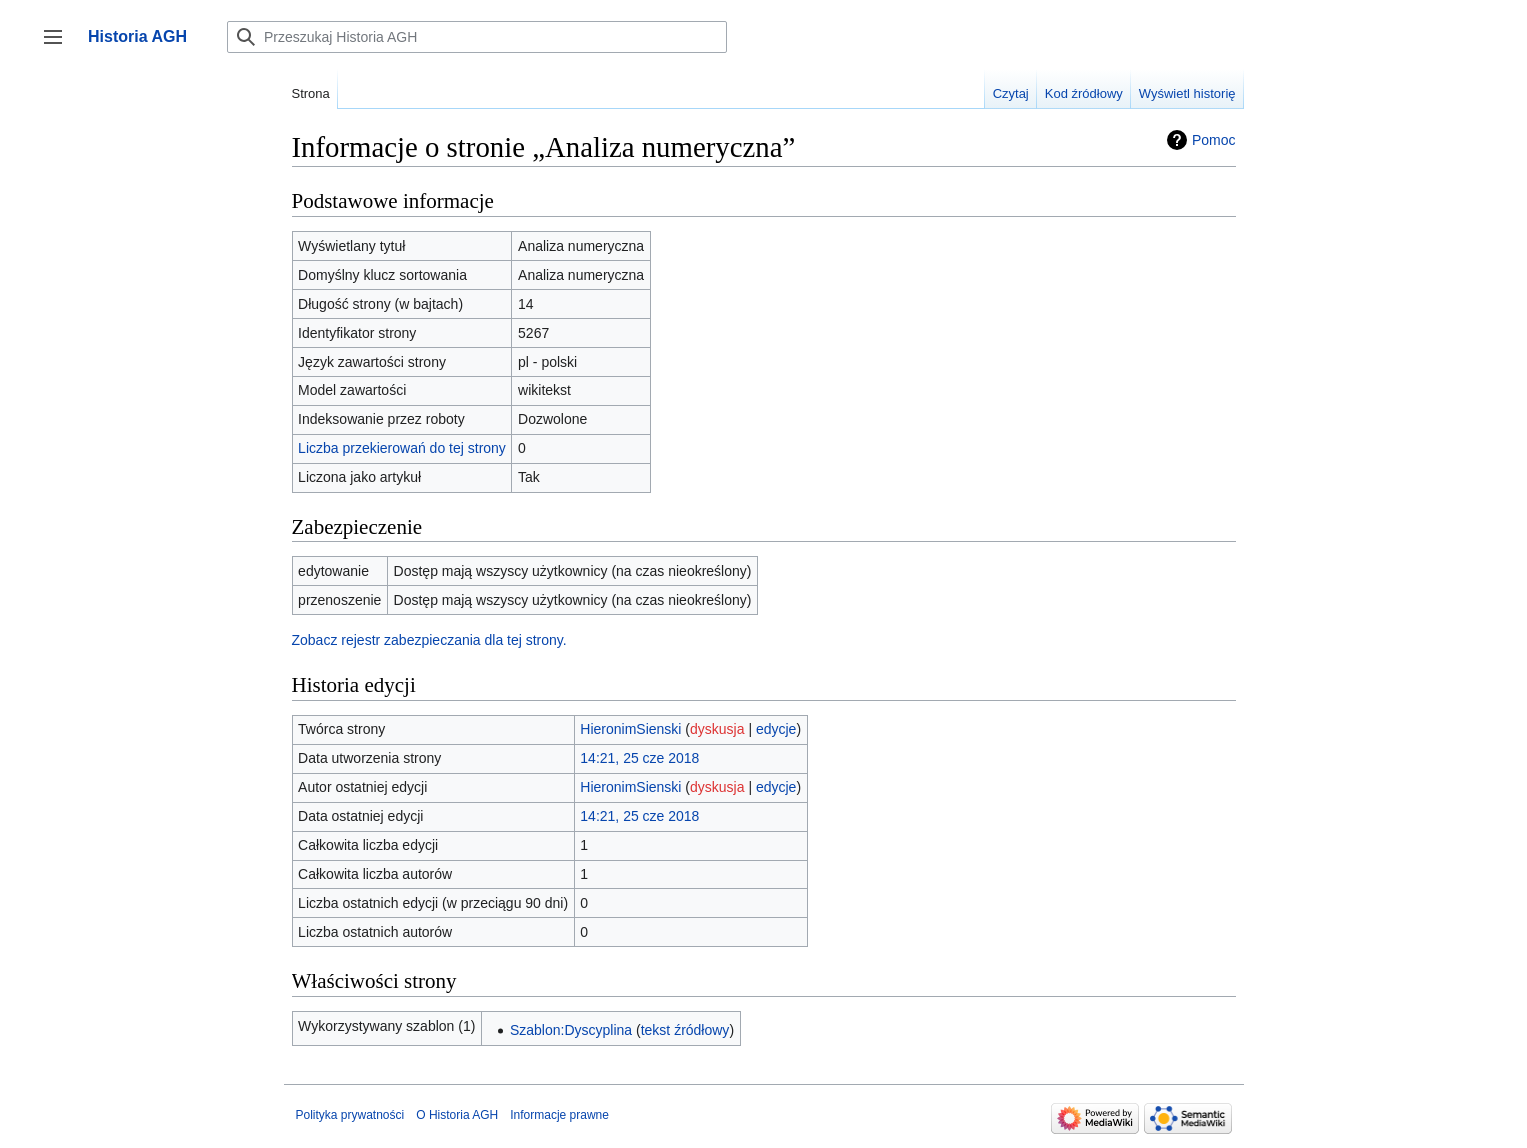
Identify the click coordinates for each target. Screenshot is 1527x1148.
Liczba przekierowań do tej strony (402, 448)
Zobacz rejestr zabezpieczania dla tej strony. (429, 640)
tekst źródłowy (685, 1030)
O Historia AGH (457, 1115)
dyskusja (717, 729)
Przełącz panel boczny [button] (59, 46)
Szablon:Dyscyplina (571, 1030)
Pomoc (1214, 140)
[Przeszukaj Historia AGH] (477, 37)
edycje (776, 729)
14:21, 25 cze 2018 (639, 758)
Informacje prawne (559, 1115)
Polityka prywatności (350, 1115)
